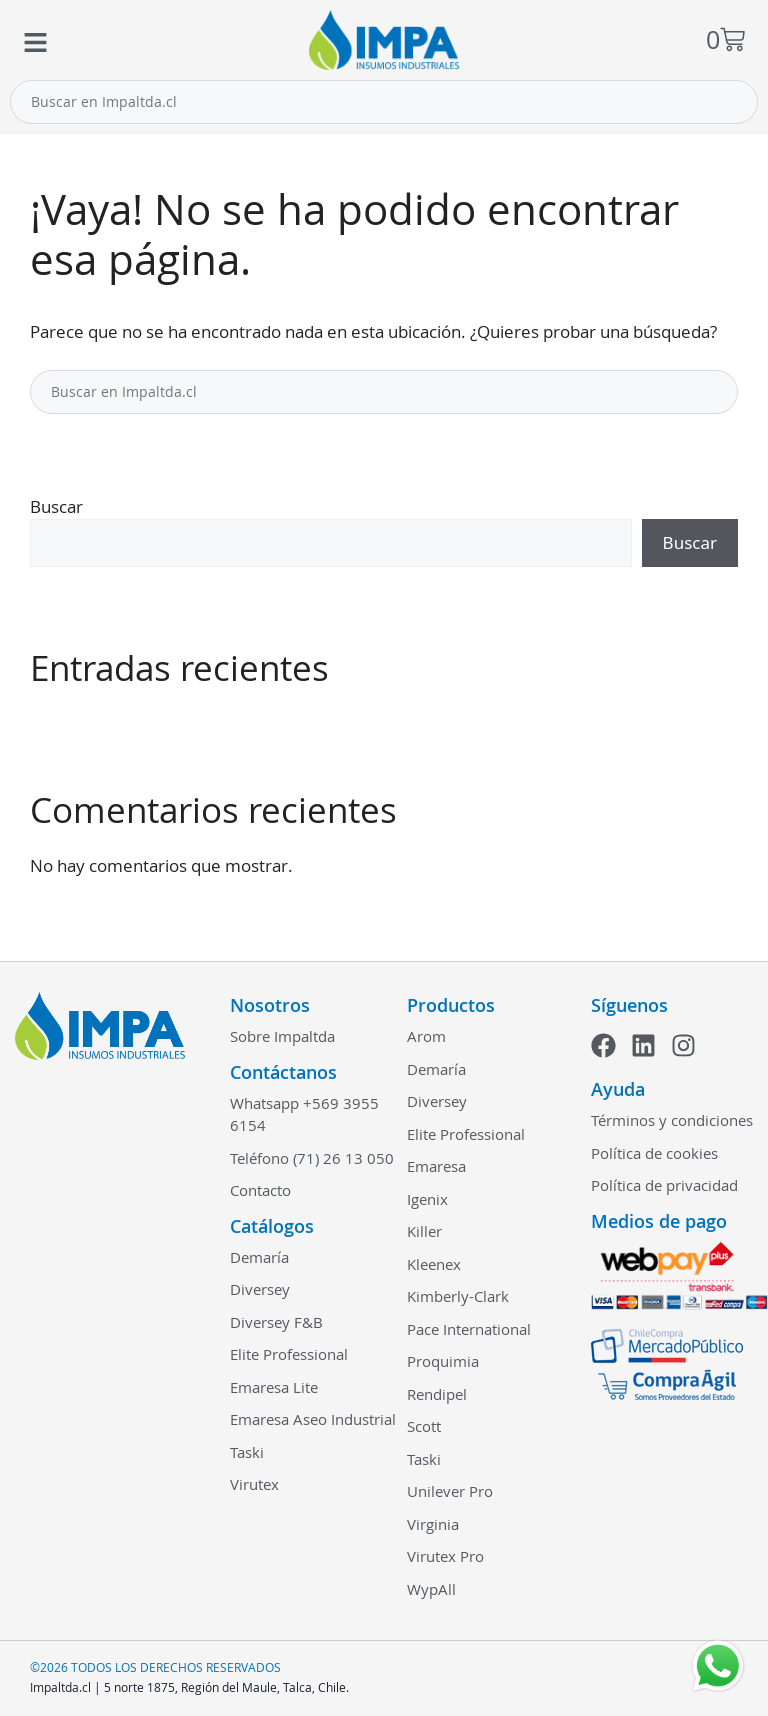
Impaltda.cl (60, 1687)
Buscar (56, 506)
